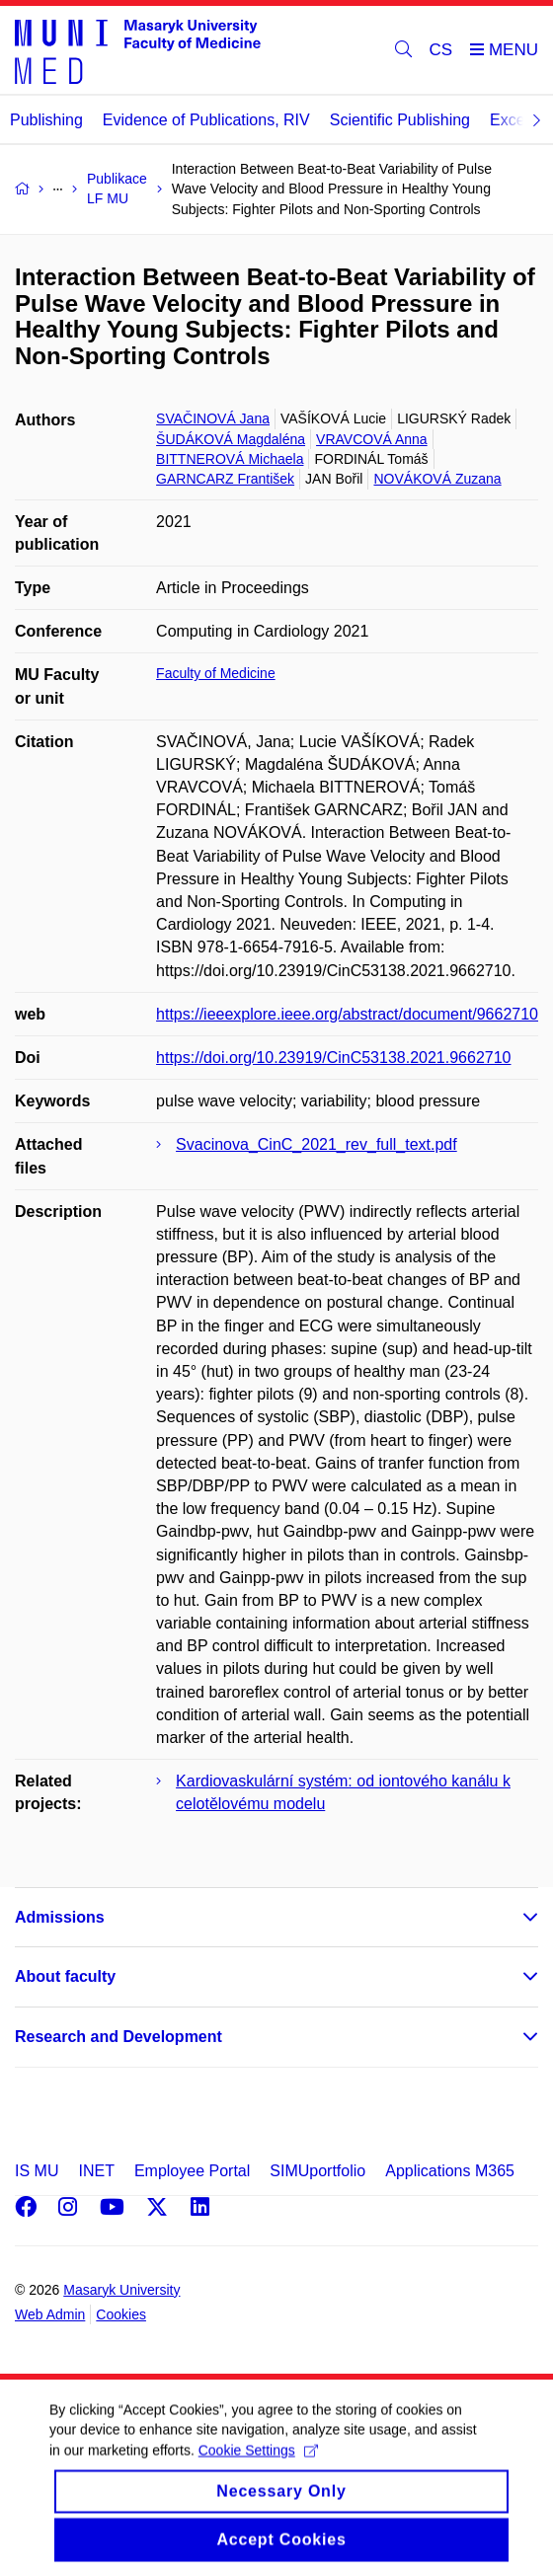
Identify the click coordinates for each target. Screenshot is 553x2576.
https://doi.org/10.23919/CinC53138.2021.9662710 (333, 1057)
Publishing (46, 120)
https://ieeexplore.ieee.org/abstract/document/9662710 (347, 1014)
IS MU (36, 2170)
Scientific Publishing (400, 120)
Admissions (60, 1917)
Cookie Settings (258, 2470)
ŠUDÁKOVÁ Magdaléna (230, 439)
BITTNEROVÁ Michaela (229, 459)
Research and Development (118, 2036)
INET (96, 2170)
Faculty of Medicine (216, 673)
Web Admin (50, 2314)
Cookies (121, 2314)
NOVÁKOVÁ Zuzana (437, 479)
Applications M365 (449, 2170)
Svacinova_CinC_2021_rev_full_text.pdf (316, 1144)
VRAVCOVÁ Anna (372, 439)
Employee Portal (192, 2170)
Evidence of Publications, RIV (206, 120)
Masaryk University (121, 2290)
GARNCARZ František (225, 479)
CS (441, 49)
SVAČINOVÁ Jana (213, 418)
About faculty (65, 1976)
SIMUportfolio (317, 2170)
